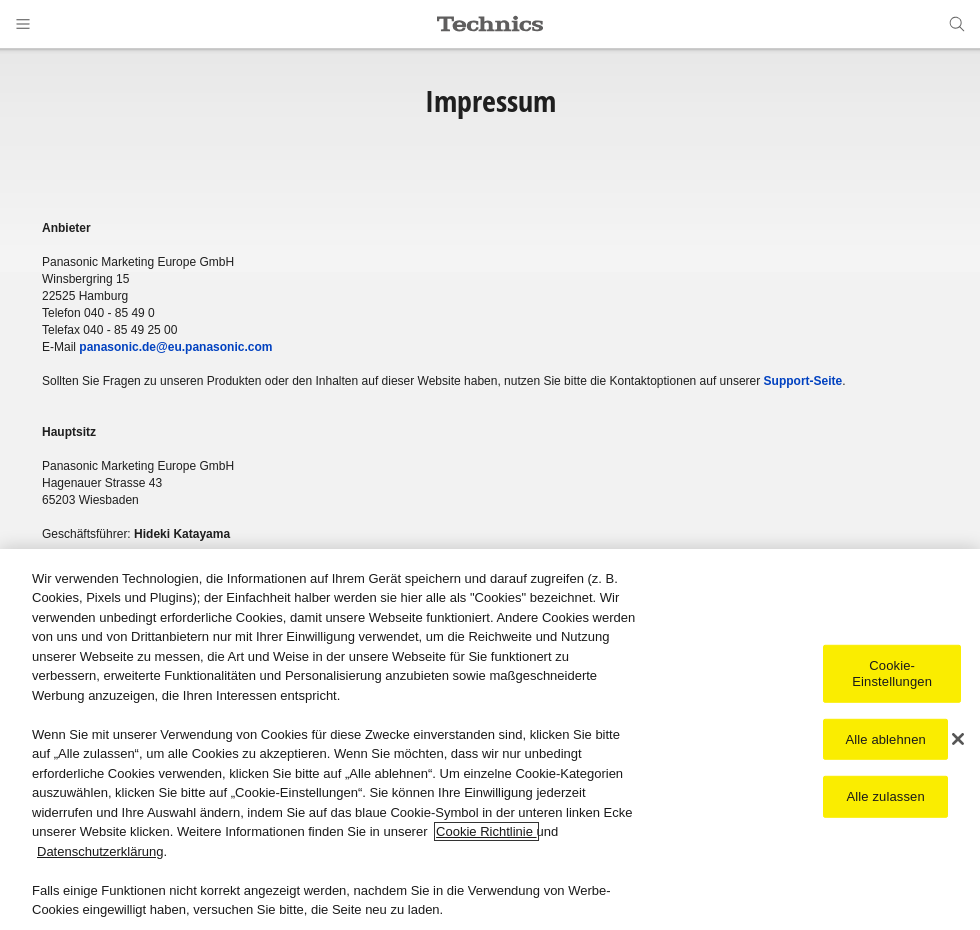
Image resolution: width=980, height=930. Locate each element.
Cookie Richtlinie (486, 832)
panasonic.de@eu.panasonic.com (175, 347)
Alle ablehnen (885, 739)
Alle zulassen (886, 796)
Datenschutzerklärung (100, 851)
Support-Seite (803, 381)
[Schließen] (958, 740)
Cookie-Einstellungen (892, 674)
